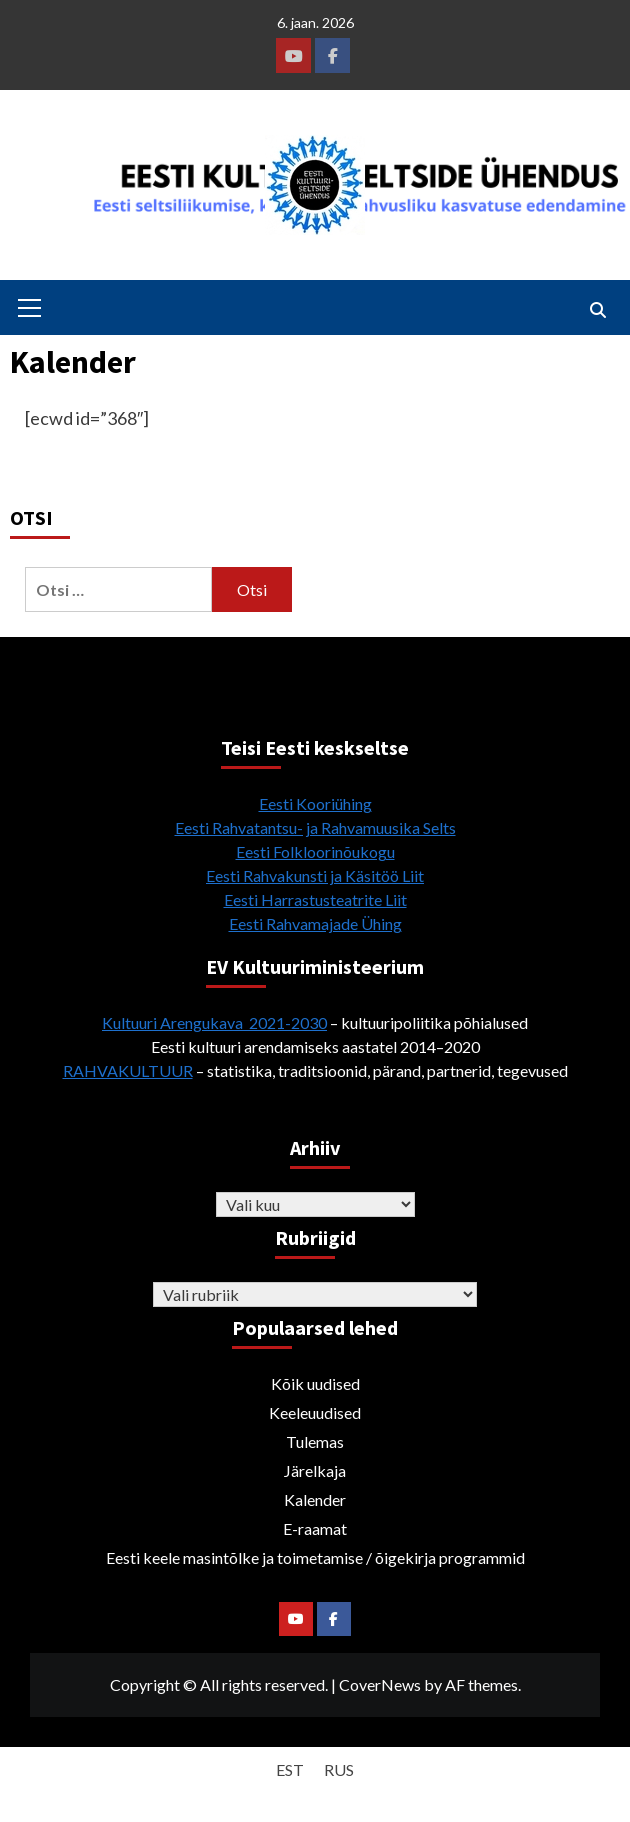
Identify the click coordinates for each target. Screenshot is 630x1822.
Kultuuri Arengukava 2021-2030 (214, 1022)
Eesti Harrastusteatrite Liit (315, 899)
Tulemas (315, 1441)
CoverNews (380, 1684)
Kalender (315, 1499)
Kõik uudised (315, 1383)
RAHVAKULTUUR (128, 1070)
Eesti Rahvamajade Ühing (315, 923)
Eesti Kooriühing (315, 803)
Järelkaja (315, 1470)
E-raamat (315, 1528)
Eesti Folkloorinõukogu (315, 851)
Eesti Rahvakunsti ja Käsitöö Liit (315, 875)
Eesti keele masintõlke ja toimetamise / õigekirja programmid (315, 1557)
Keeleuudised (315, 1412)
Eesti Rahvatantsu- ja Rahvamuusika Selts (315, 827)
